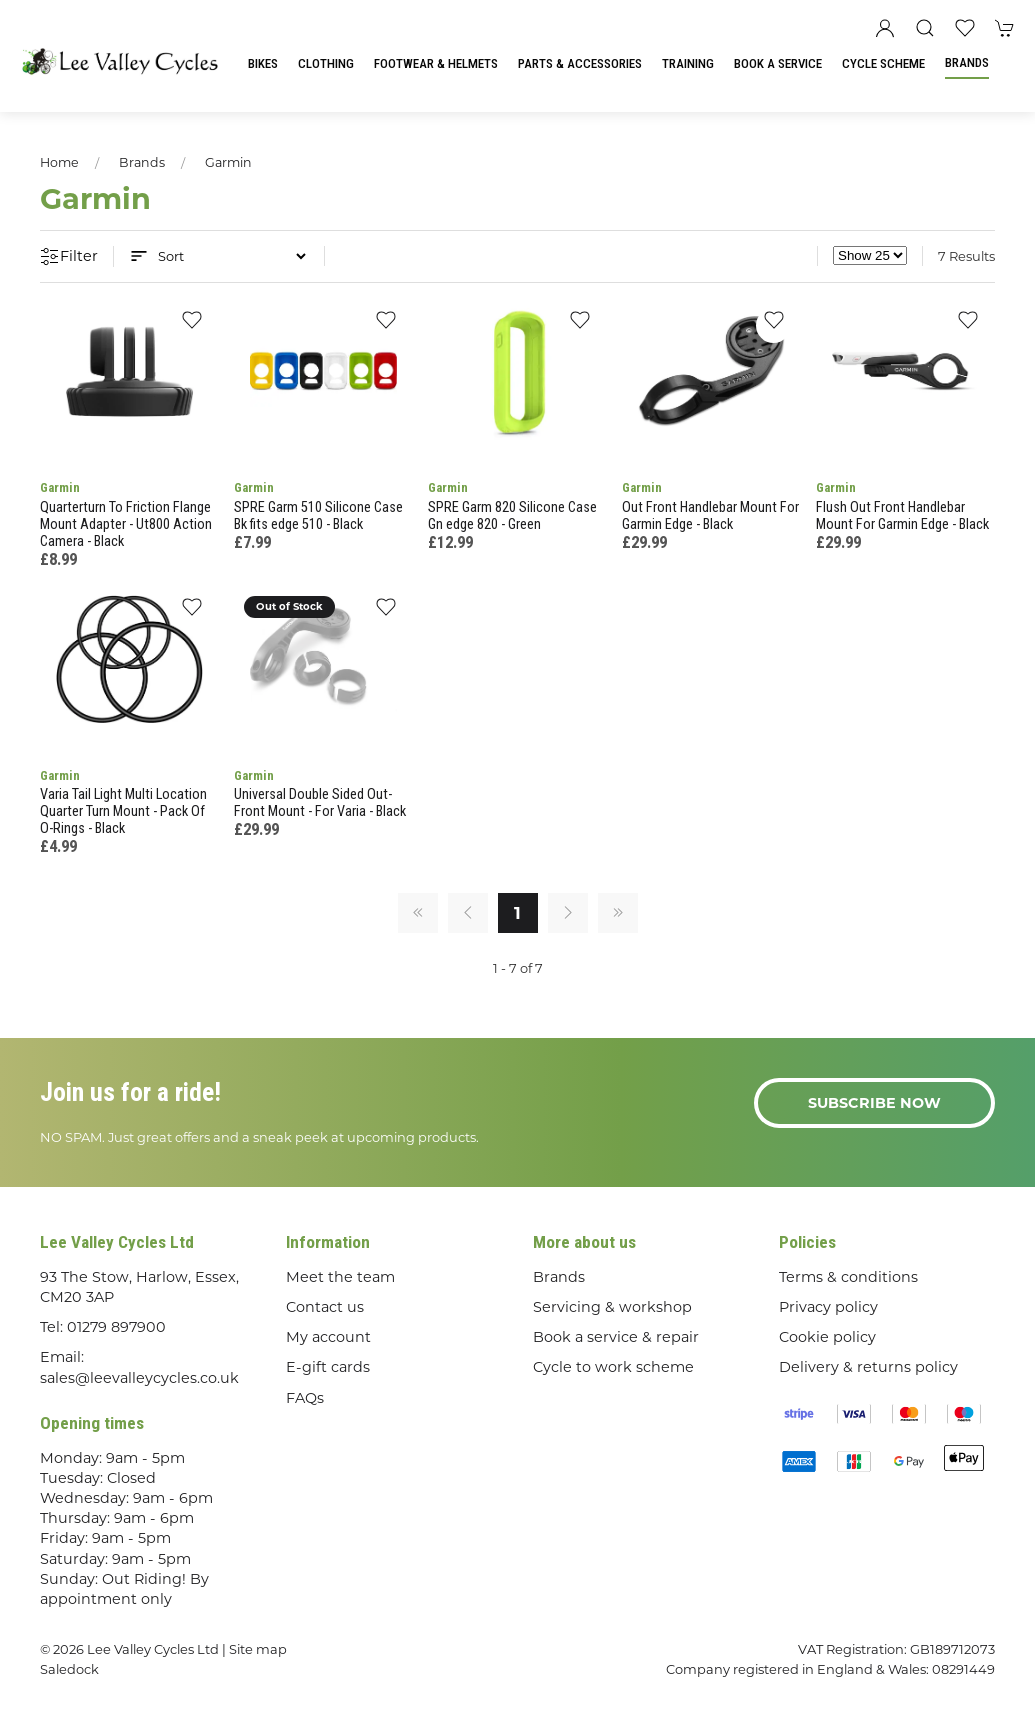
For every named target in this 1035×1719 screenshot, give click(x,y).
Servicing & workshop (612, 1307)
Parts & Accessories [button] (580, 63)
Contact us (325, 1307)
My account (328, 1337)
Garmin (228, 162)
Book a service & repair (616, 1337)
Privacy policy (828, 1307)
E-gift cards (328, 1367)
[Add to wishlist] (191, 325)
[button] (925, 28)
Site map (258, 1649)
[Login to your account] (885, 28)
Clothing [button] (326, 63)
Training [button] (688, 63)
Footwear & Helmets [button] (436, 63)
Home (59, 162)
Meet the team (340, 1277)
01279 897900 (116, 1327)
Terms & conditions (848, 1277)
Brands (967, 62)
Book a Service (778, 63)
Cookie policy (827, 1337)
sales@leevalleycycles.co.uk (139, 1378)
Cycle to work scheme (613, 1367)
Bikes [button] (263, 63)
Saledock (69, 1669)
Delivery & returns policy (868, 1367)
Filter (69, 257)
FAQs (305, 1398)
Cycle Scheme (883, 63)
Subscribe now (874, 1103)
